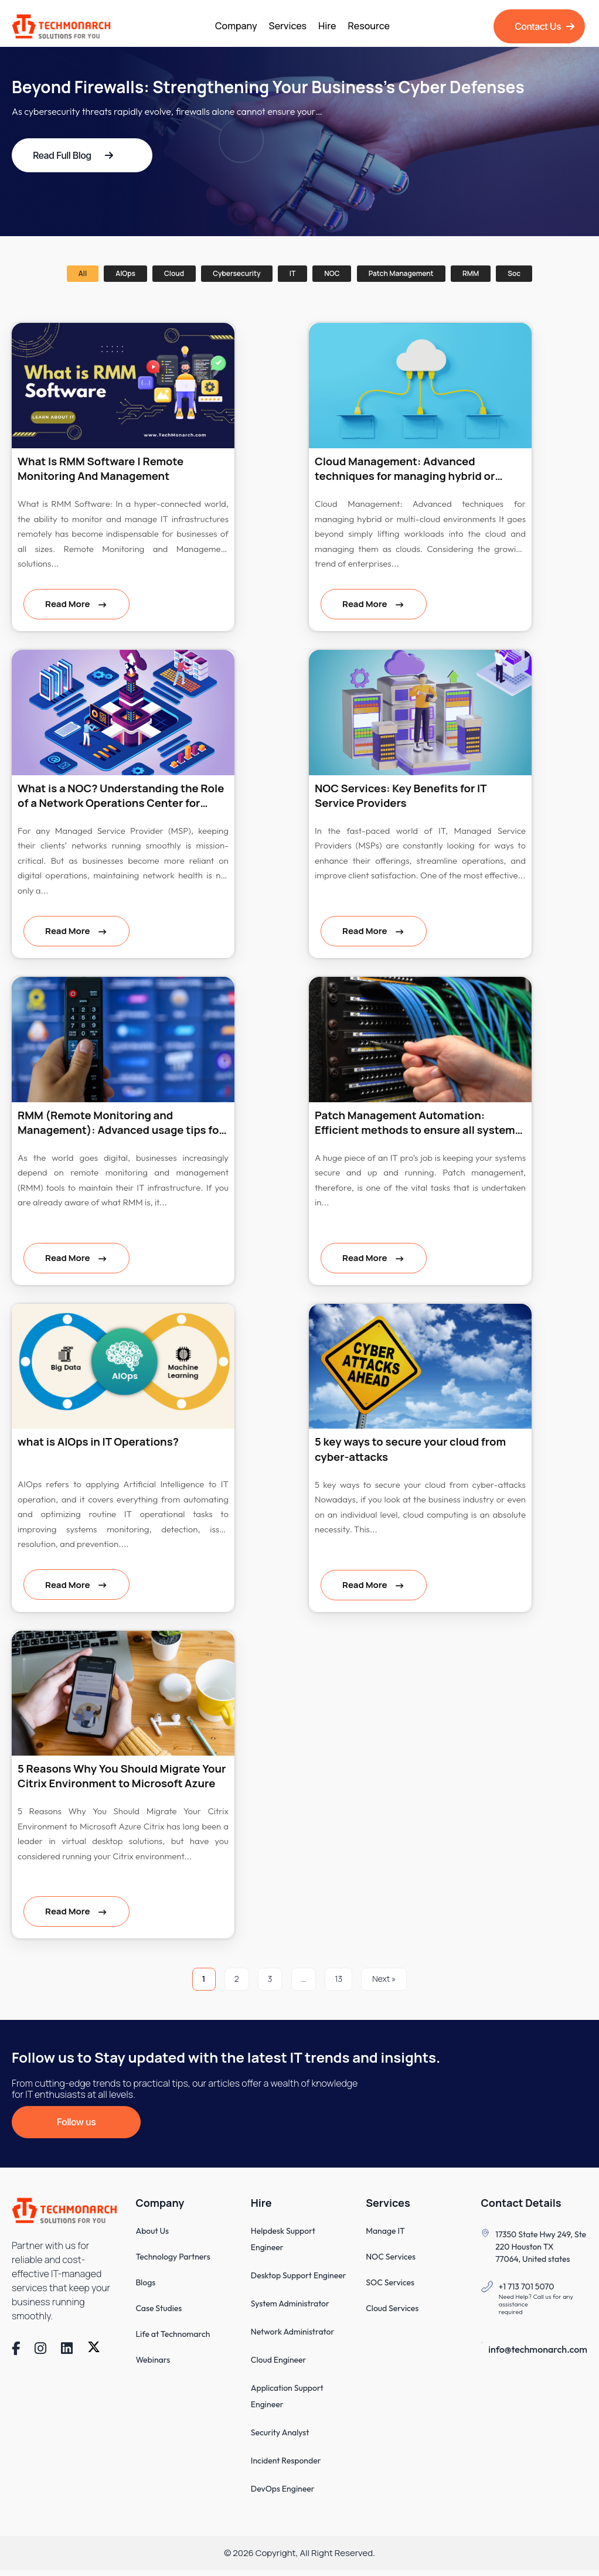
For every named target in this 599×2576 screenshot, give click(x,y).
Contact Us (544, 26)
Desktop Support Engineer (298, 2281)
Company (236, 26)
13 (338, 1982)
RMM (470, 273)
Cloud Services (392, 2314)
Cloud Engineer (279, 2365)
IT (292, 273)
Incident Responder (286, 2466)
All (83, 273)
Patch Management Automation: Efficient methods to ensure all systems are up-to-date (402, 1124)
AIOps (125, 273)
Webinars (152, 2365)
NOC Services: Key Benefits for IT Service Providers (403, 796)
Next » (384, 1982)
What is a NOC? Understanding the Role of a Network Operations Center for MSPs (116, 796)
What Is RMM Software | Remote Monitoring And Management (103, 469)
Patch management (401, 273)
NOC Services (391, 2262)
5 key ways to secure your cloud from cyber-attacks (413, 1451)
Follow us (76, 2127)
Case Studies (158, 2314)
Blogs (145, 2288)
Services (288, 26)
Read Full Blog (73, 155)
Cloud (174, 273)
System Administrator (290, 2309)
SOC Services (390, 2288)
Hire (327, 26)
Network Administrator (293, 2337)
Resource (369, 26)
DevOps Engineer (283, 2494)
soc (514, 273)
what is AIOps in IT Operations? (100, 1443)
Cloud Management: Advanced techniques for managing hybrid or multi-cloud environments (407, 469)
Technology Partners (172, 2262)
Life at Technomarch (172, 2340)
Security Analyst (280, 2438)
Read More (67, 604)
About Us (152, 2236)
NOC (331, 273)
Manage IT (385, 2236)
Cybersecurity (236, 273)
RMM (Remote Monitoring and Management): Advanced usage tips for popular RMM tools (123, 1124)
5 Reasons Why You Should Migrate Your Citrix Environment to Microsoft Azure (115, 1779)
